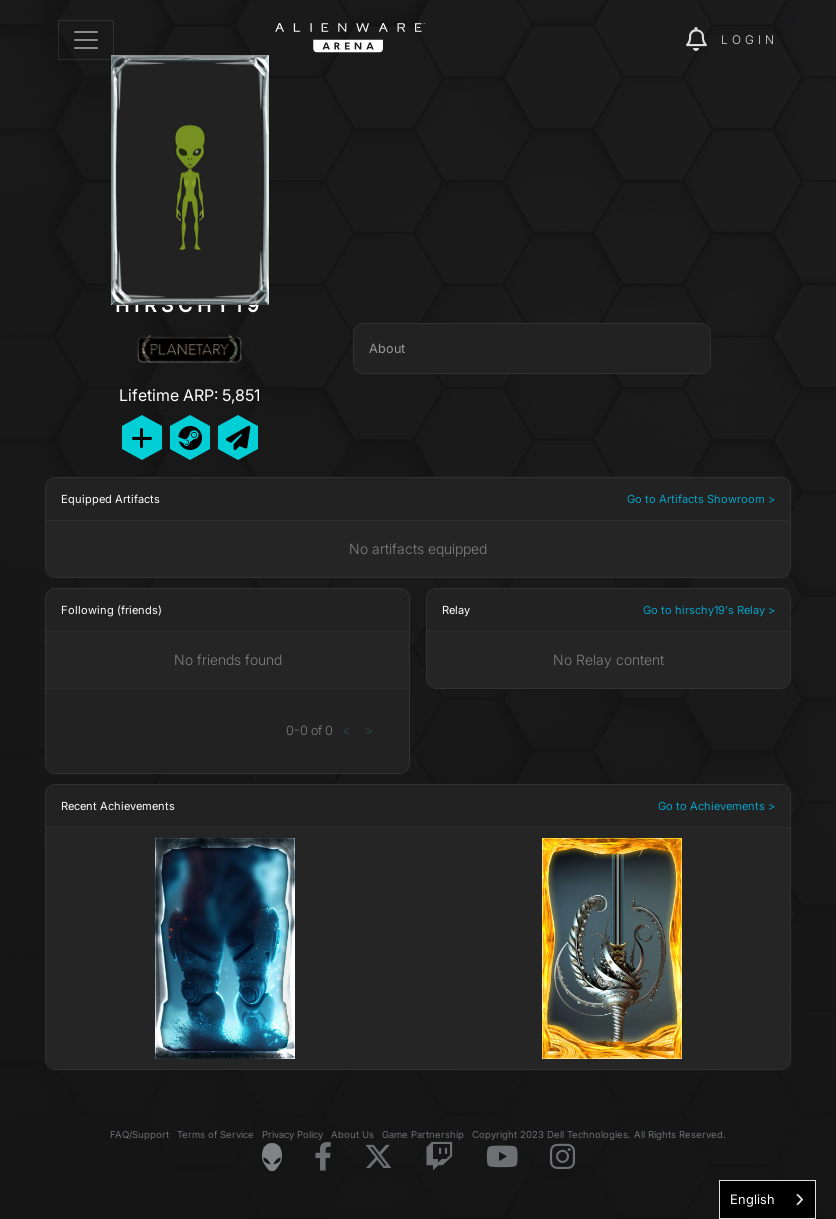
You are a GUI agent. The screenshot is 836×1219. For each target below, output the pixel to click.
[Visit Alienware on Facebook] (323, 1157)
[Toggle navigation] (86, 40)
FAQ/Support (139, 1134)
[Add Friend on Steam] (190, 437)
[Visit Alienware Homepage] (272, 1157)
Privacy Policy (292, 1134)
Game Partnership (423, 1134)
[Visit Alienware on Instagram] (562, 1157)
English (752, 1199)
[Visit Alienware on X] (378, 1157)
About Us (352, 1134)
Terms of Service (215, 1134)
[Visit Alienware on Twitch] (439, 1157)
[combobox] (767, 1199)
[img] (636, 40)
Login (749, 39)
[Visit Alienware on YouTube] (502, 1157)
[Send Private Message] (238, 437)
